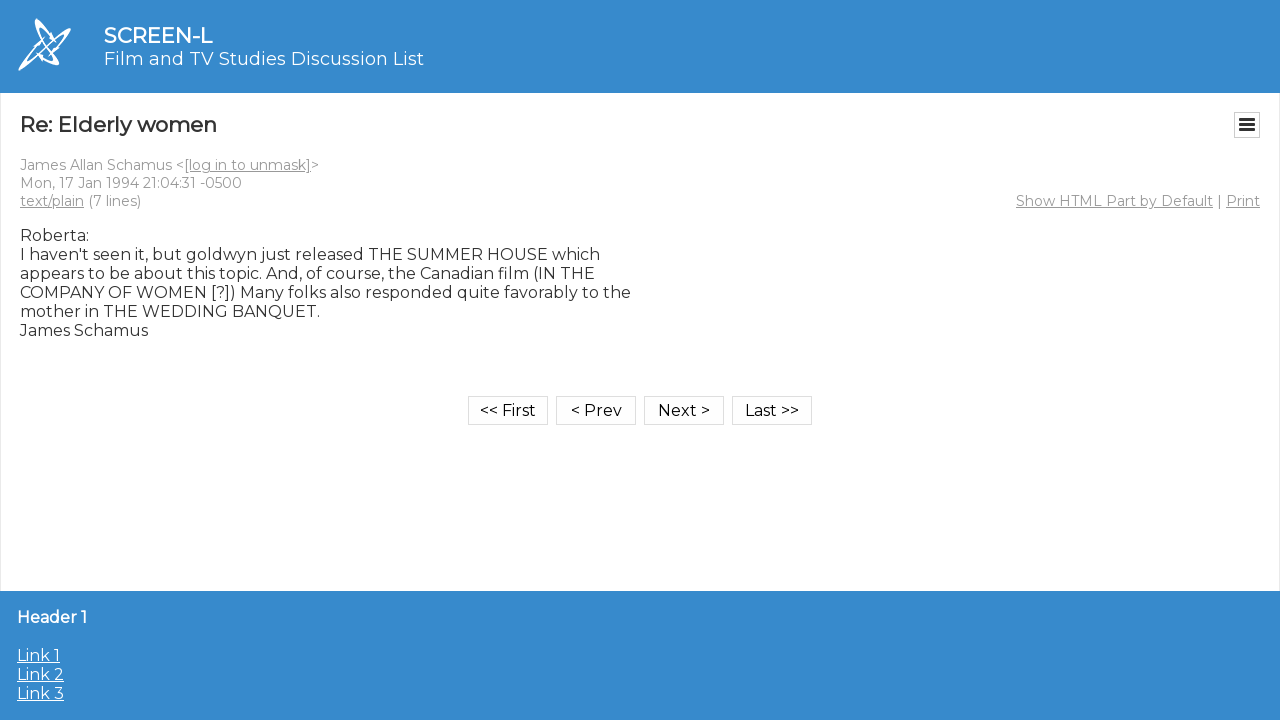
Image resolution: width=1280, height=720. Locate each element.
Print (1243, 201)
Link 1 (38, 655)
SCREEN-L (158, 35)
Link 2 (40, 674)
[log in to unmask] (247, 165)
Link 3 (40, 693)
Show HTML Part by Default (1114, 201)
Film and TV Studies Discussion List (264, 59)
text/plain (52, 201)
